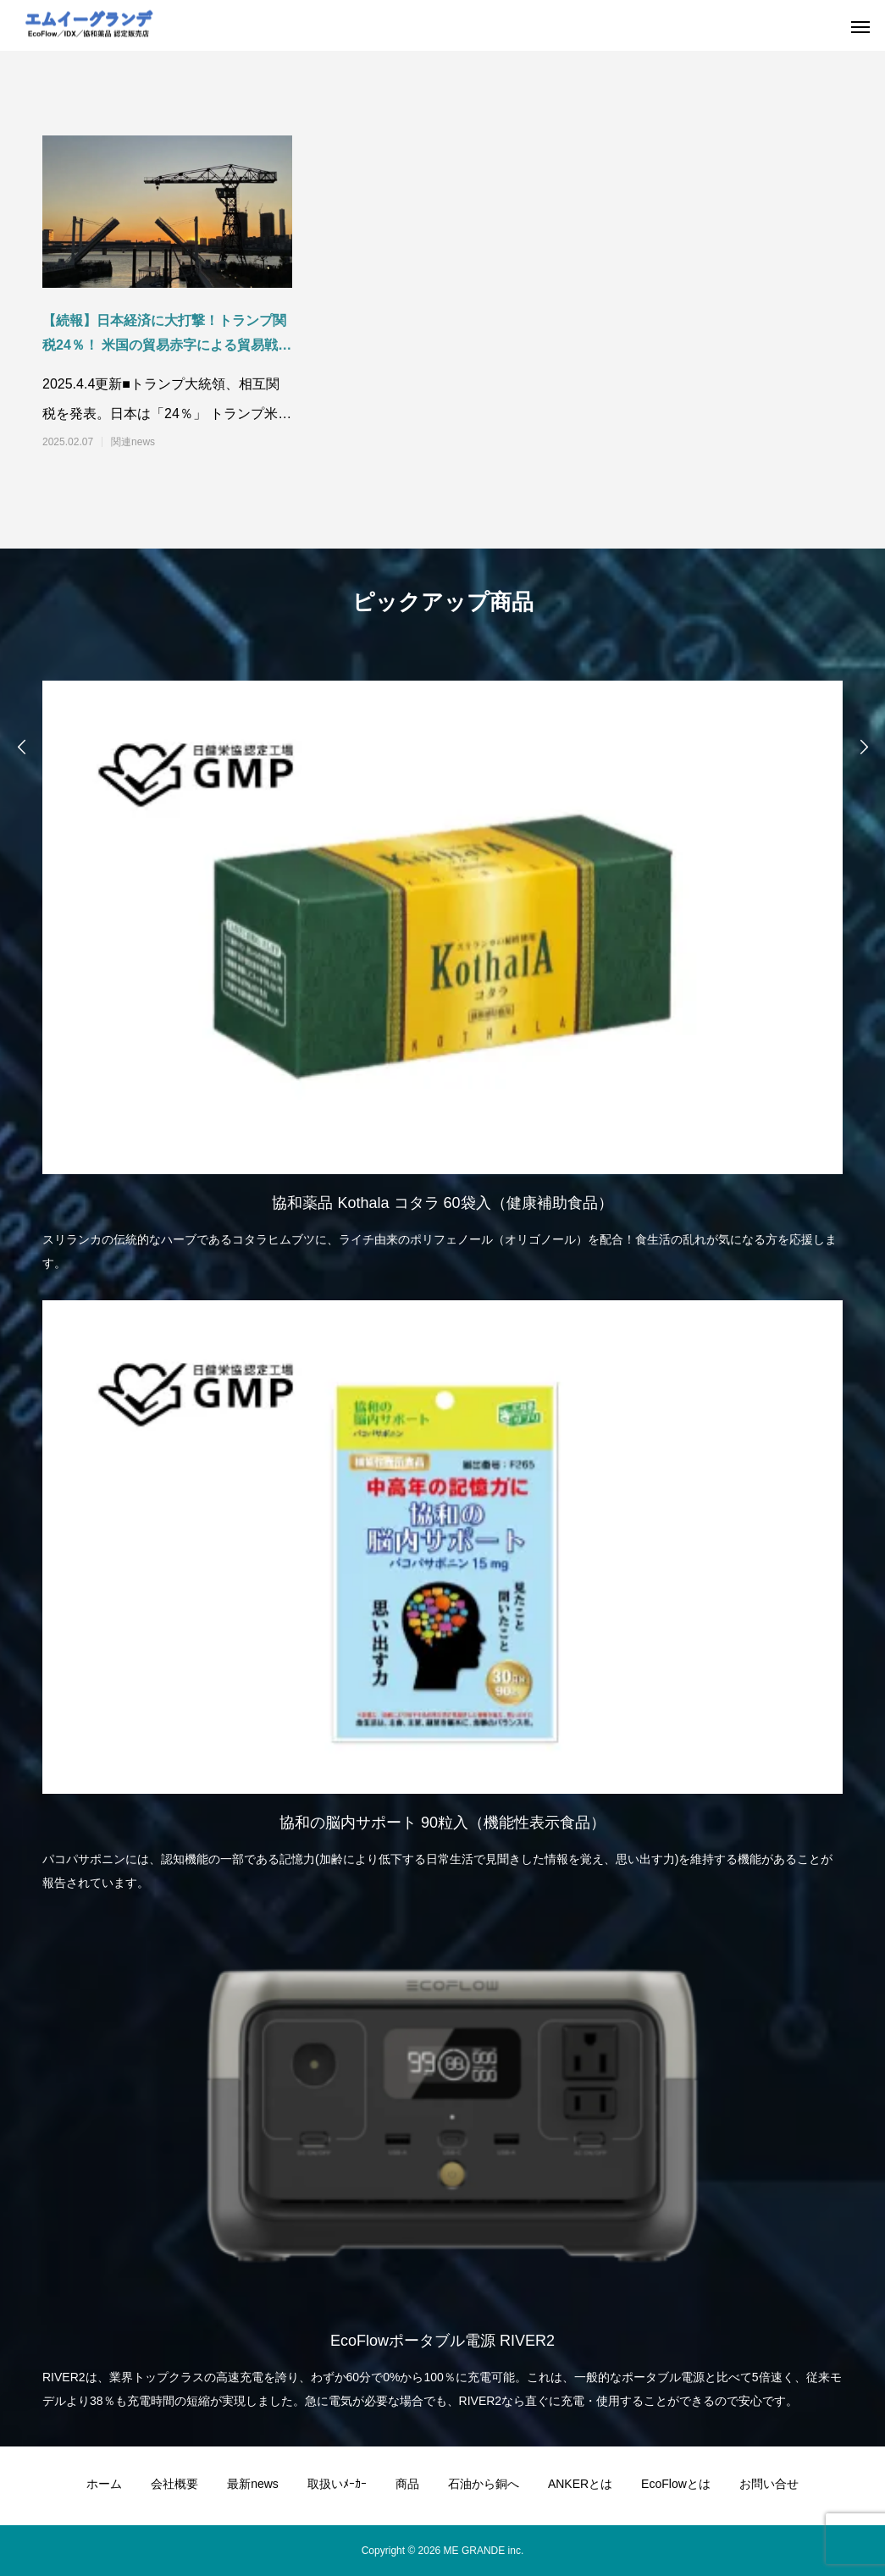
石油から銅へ (483, 2484)
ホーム (104, 2484)
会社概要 (174, 2484)
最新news (253, 2484)
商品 (407, 2484)
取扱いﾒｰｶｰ (337, 2484)
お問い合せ (769, 2484)
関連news (133, 442)
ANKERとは (580, 2484)
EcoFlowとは (676, 2484)
